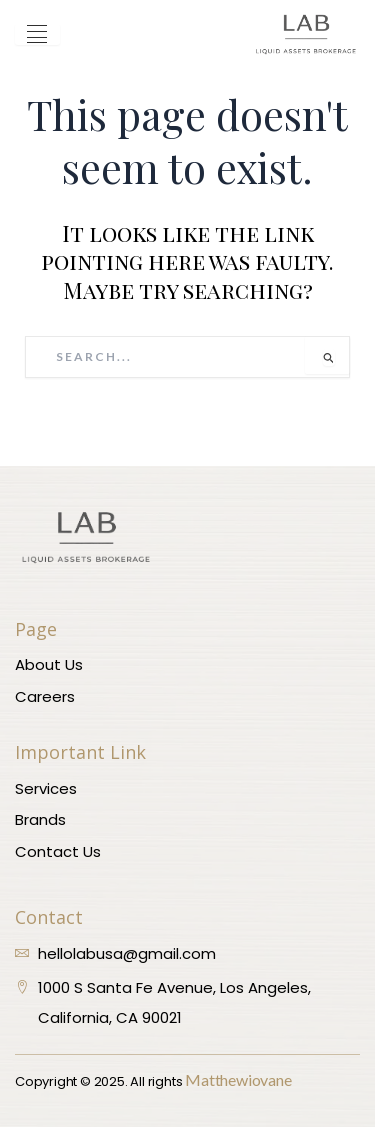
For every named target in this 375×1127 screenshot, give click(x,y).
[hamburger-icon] (37, 34)
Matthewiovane (238, 1079)
